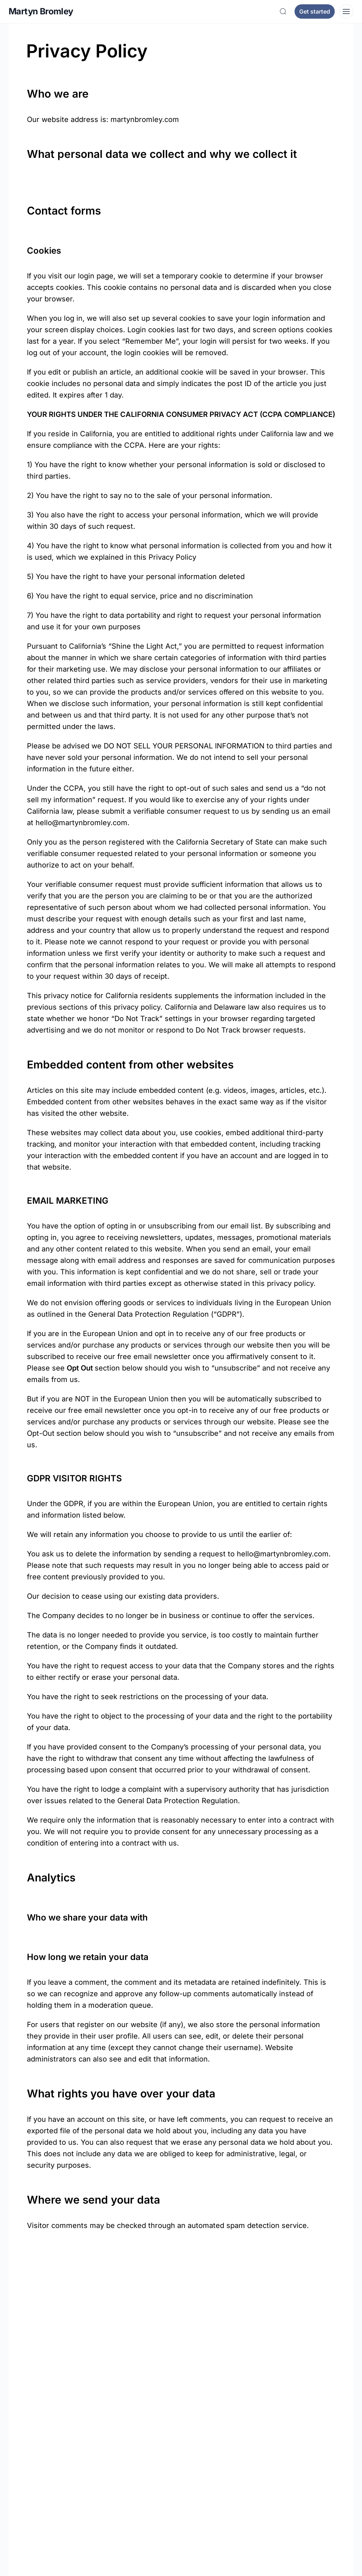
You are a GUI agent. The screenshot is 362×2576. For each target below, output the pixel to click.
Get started (314, 11)
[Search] (283, 11)
